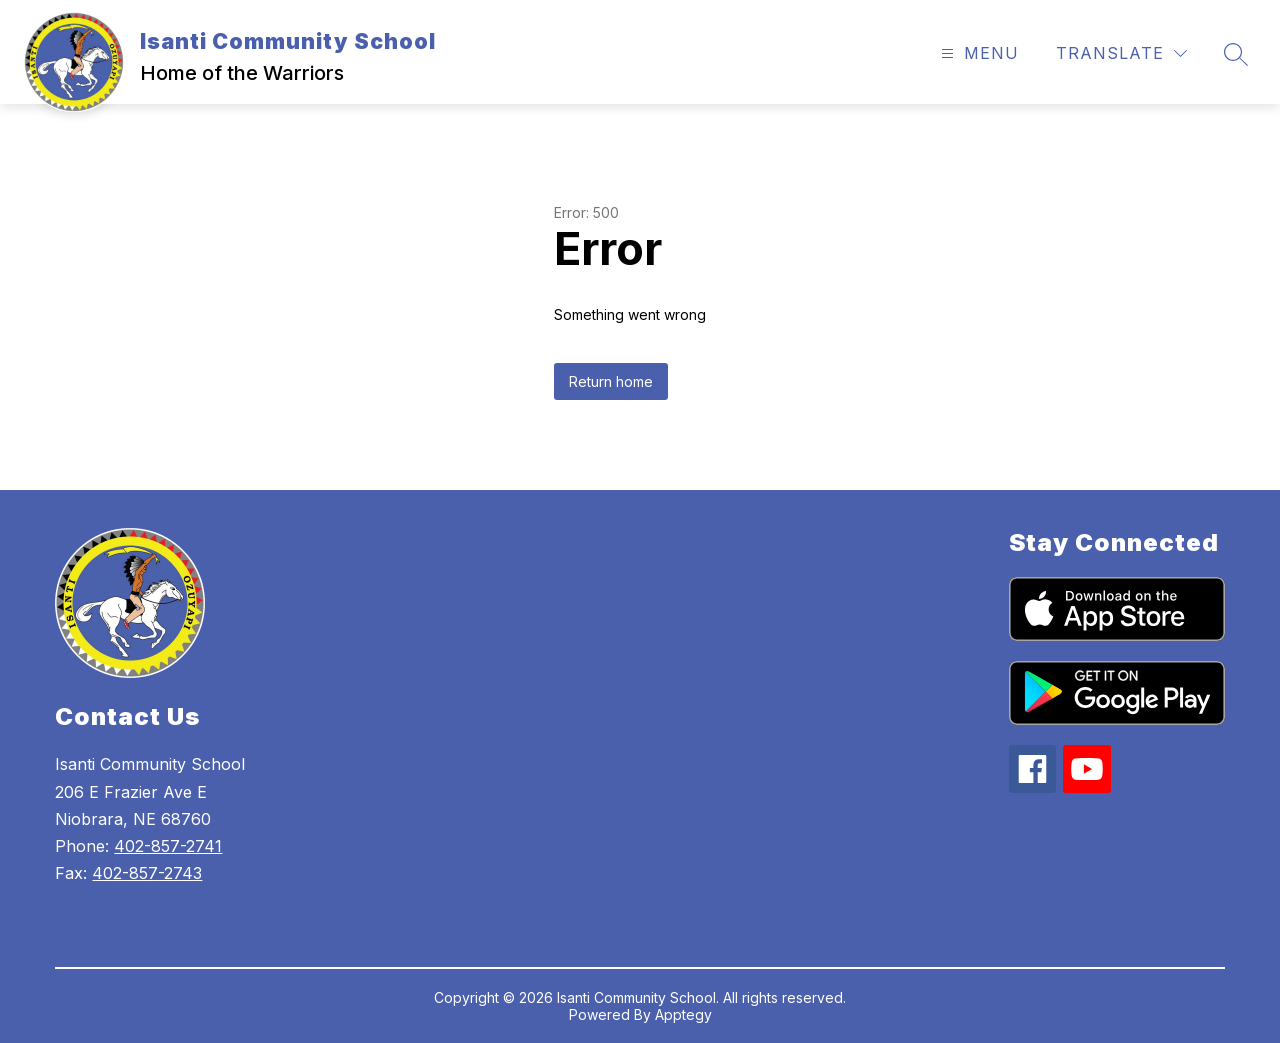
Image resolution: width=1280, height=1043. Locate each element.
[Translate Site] (1121, 53)
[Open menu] (977, 53)
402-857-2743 (147, 873)
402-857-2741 (168, 846)
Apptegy (683, 1014)
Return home (611, 381)
